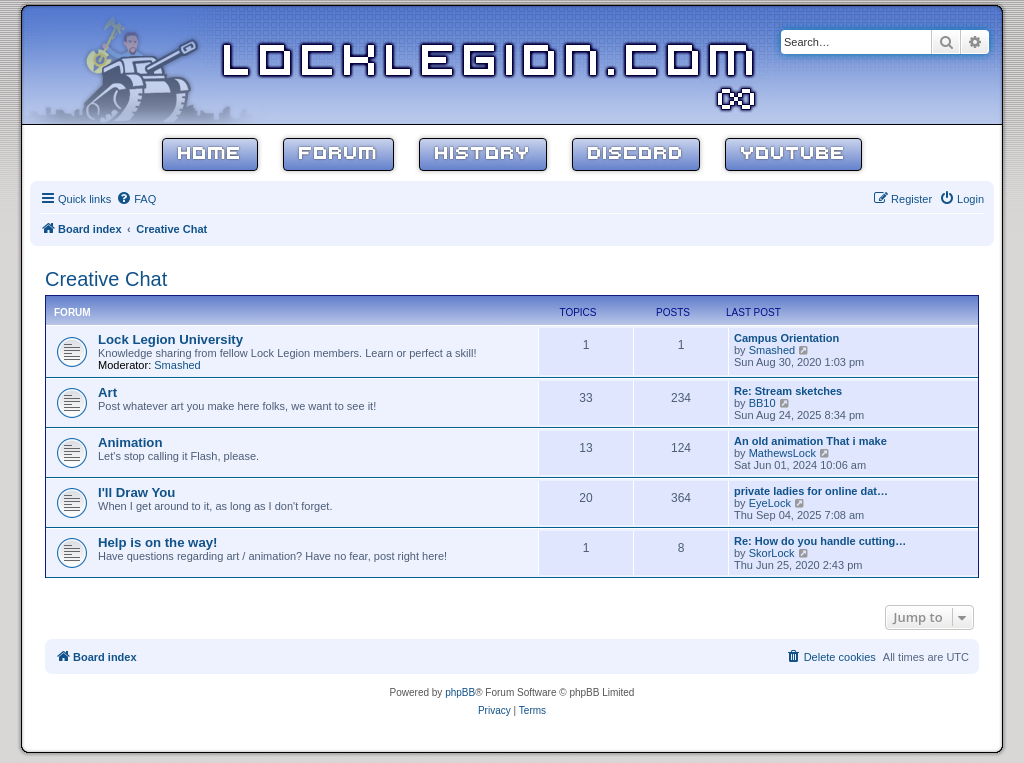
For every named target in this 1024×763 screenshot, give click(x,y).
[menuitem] (136, 199)
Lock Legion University (170, 339)
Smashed (177, 365)
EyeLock (770, 503)
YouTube (793, 154)
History (483, 154)
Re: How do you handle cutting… (820, 541)
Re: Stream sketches (788, 391)
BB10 (762, 403)
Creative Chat (106, 279)
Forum (338, 154)
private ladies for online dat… (811, 491)
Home (210, 154)
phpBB (460, 692)
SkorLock (772, 553)
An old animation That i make (810, 441)
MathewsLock (782, 453)
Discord (636, 154)
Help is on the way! (157, 542)
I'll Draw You (136, 492)
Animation (130, 442)
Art (107, 392)
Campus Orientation (786, 338)
